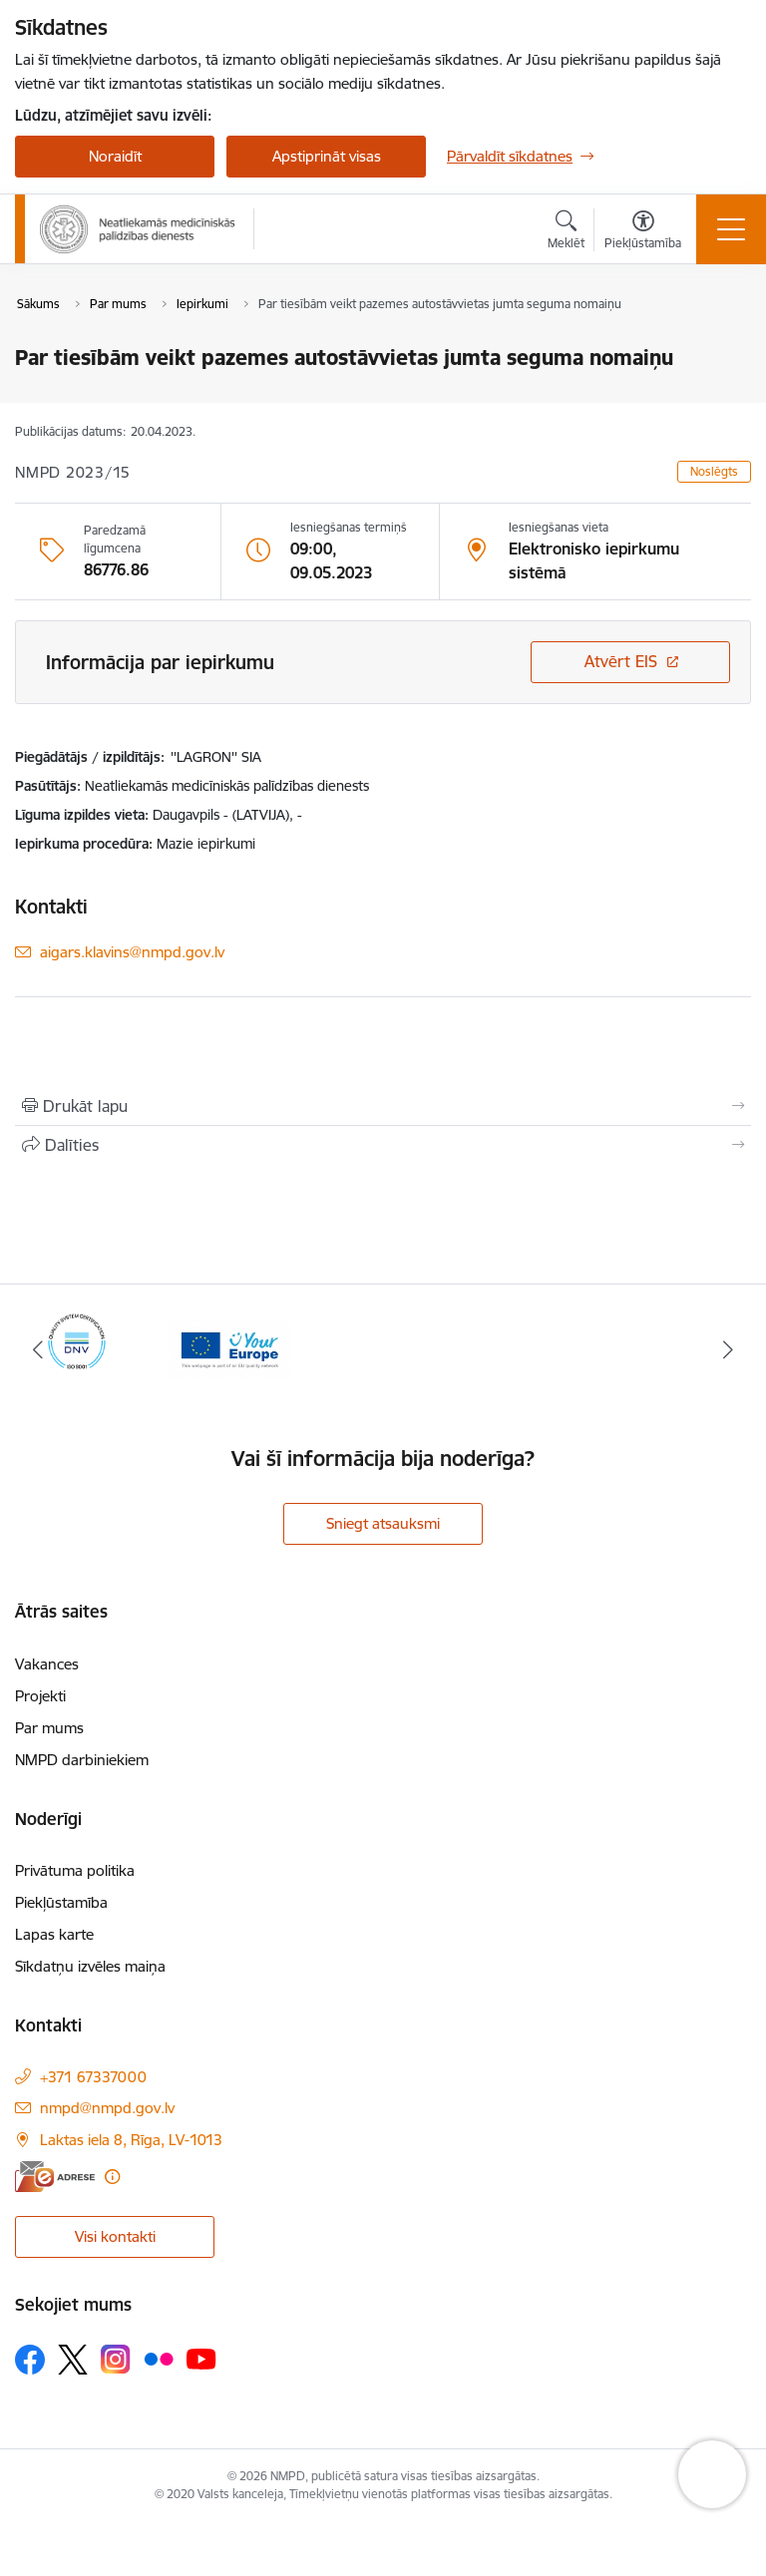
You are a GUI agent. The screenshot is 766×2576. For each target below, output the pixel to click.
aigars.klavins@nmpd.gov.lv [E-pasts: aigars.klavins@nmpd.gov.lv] (132, 951)
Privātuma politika (75, 1870)
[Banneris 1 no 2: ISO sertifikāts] (77, 1347)
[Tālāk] (727, 1349)
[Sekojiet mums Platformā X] (73, 2360)
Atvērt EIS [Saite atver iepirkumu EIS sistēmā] (620, 661)
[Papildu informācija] (112, 2176)
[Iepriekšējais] (38, 1349)
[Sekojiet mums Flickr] (159, 2359)
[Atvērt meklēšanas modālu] (566, 232)
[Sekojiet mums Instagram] (116, 2359)
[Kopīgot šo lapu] (383, 1145)
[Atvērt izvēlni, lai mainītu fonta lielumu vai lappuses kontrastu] (642, 232)
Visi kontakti (115, 2236)
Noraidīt (115, 156)
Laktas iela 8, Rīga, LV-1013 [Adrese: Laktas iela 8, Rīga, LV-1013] (131, 2139)
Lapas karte (54, 1934)
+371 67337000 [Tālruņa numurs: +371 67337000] (93, 2076)
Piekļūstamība (61, 1902)
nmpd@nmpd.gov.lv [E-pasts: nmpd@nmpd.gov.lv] (107, 2107)
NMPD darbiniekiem (82, 1759)
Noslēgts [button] (714, 471)
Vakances (47, 1664)
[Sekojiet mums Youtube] (201, 2359)
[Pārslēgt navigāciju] (731, 229)
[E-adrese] (55, 2176)
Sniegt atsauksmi (383, 1523)
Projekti (40, 1695)
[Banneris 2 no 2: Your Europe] (230, 1347)
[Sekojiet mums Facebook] (30, 2360)
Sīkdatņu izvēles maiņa (90, 1966)
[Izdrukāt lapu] (383, 1106)
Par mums (49, 1727)
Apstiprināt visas (326, 156)
